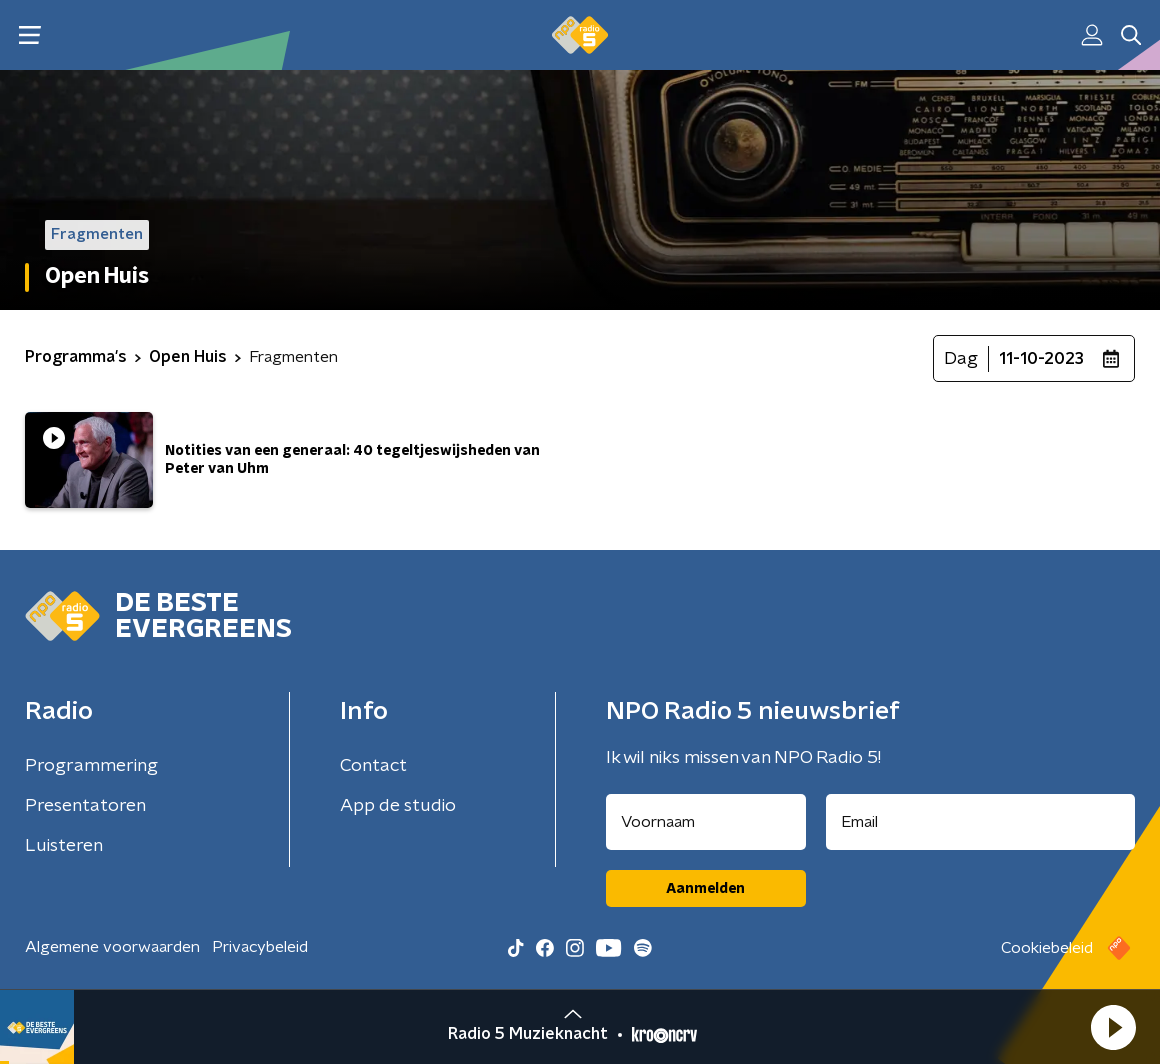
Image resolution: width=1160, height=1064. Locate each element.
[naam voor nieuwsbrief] (706, 822)
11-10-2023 (1041, 359)
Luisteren (64, 846)
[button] (1113, 1027)
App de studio (398, 806)
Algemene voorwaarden (112, 947)
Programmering (91, 766)
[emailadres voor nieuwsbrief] (981, 822)
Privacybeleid (260, 947)
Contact (373, 766)
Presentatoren (85, 806)
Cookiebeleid (1047, 948)
